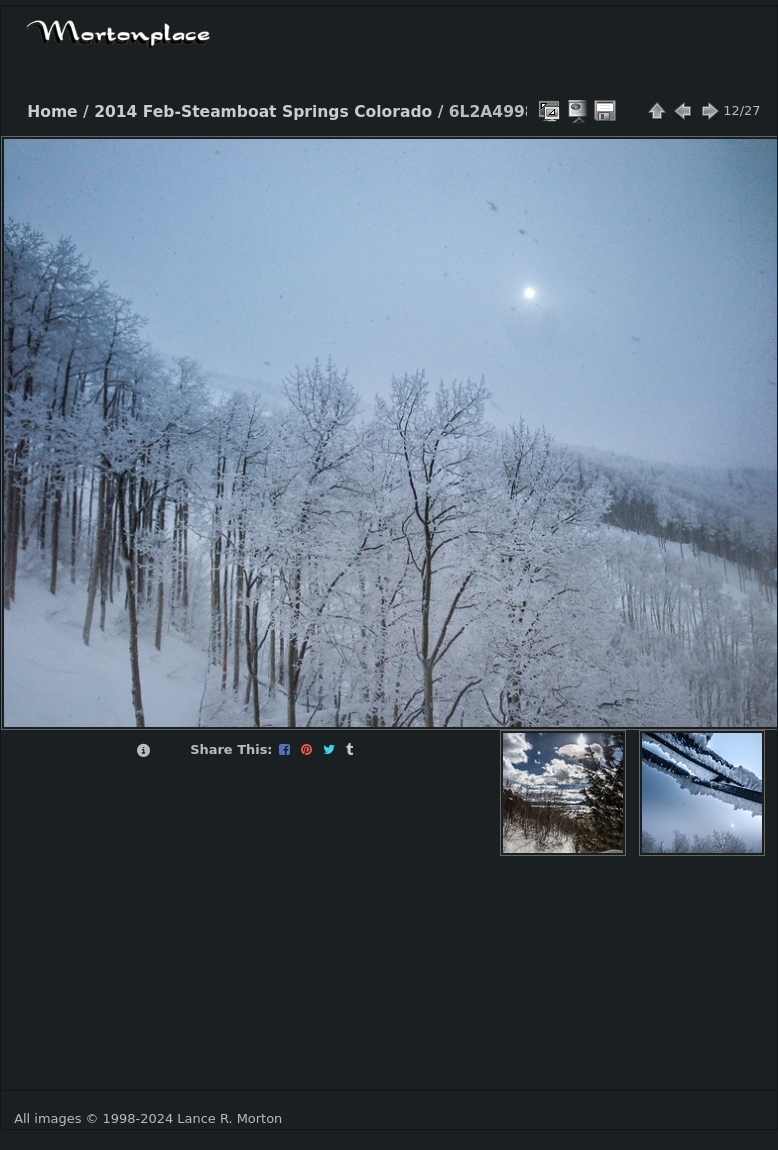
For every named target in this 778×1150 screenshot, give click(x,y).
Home (52, 112)
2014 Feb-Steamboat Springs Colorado (263, 112)
